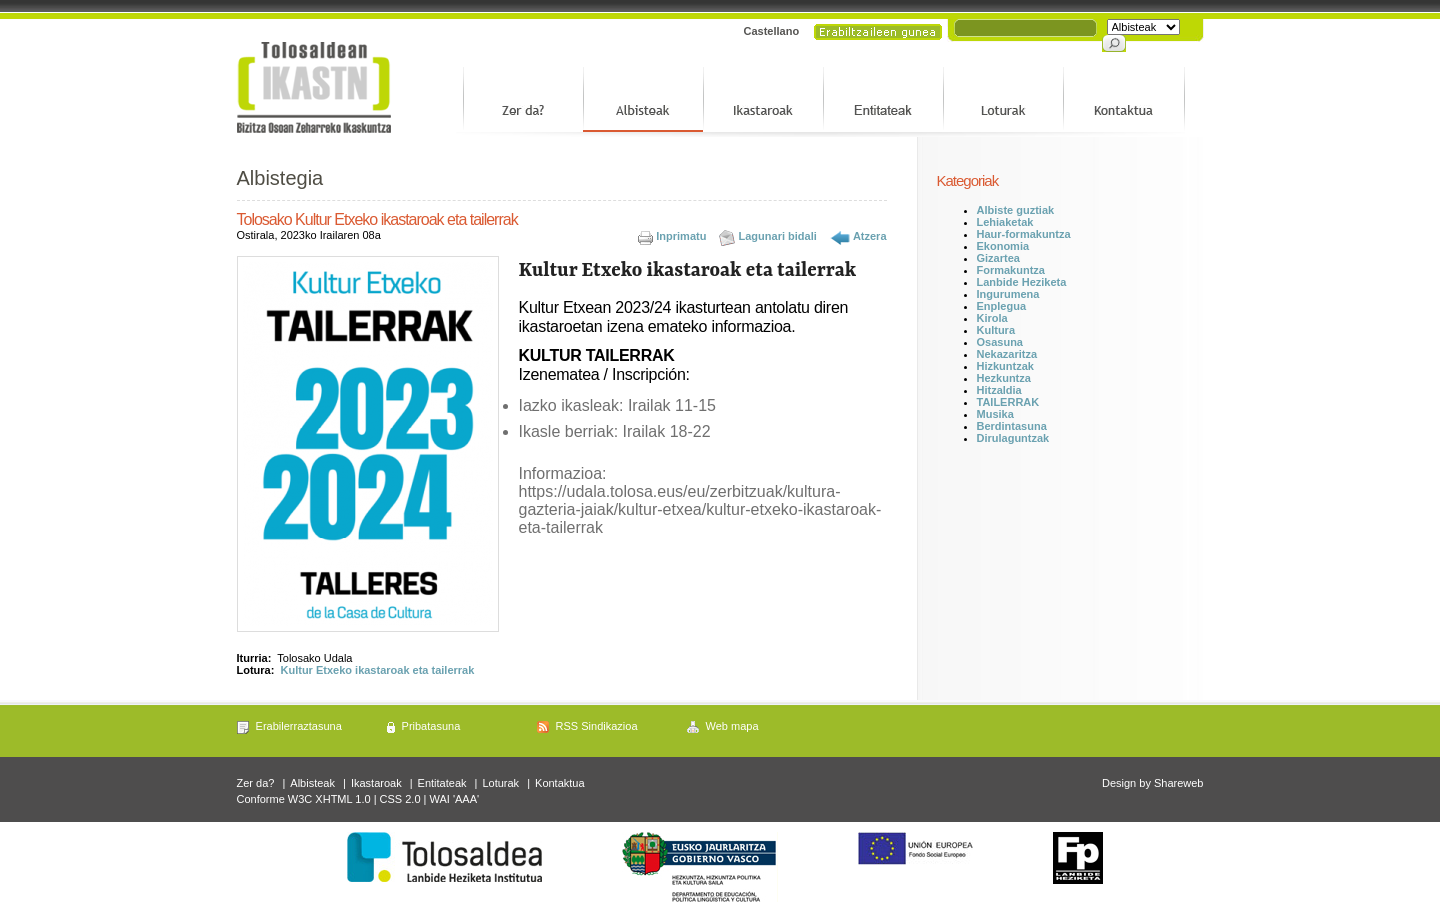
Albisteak (312, 783)
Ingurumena (1008, 294)
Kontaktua (560, 783)
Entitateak (442, 783)
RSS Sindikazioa (597, 726)
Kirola (992, 318)
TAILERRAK (1008, 402)
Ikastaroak (376, 783)
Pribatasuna (431, 726)
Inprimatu (681, 236)
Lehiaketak (1005, 222)
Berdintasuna (1012, 426)
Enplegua (1002, 306)
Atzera (870, 236)
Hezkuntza (1004, 378)
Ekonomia (1003, 246)
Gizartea (998, 258)
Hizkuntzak (1005, 366)
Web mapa (732, 726)
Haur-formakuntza (1024, 234)
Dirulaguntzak (1013, 438)
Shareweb (1179, 783)
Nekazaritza (1007, 354)
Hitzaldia (999, 390)
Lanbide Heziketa (1022, 282)
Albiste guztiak (1016, 210)
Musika (995, 414)
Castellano (772, 31)
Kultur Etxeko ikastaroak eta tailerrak (378, 670)
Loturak (500, 783)
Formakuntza (1011, 270)
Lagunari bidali (778, 236)
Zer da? (256, 783)
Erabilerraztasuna (299, 726)
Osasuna (1000, 342)
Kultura (996, 330)
